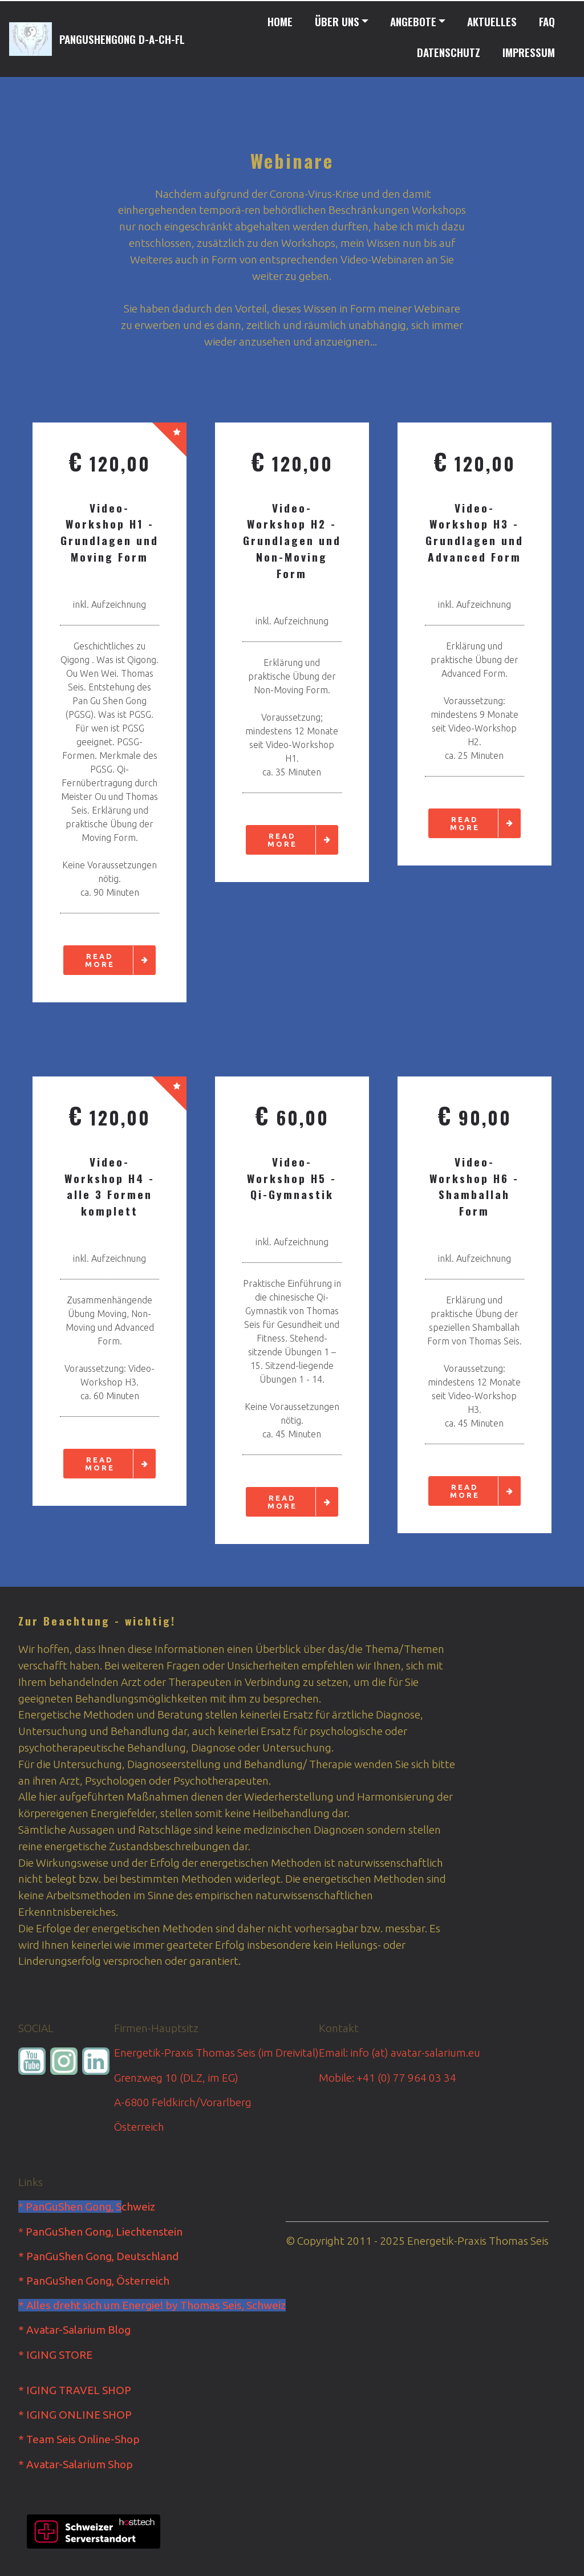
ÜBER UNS (337, 21)
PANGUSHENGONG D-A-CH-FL (122, 39)
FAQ (547, 21)
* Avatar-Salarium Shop (75, 2464)
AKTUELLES (492, 21)
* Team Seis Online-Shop (79, 2439)
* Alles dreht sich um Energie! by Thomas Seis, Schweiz (152, 2305)
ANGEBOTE (413, 21)
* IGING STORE (55, 2355)
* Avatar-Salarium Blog (74, 2329)
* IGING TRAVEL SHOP (74, 2390)
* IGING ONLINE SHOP (75, 2414)
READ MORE (120, 960)
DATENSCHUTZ (448, 52)
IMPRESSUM (528, 52)
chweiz (138, 2206)
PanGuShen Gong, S (73, 2206)
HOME (280, 21)
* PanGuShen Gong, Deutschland (98, 2256)
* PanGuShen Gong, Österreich (93, 2280)
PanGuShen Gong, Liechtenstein (104, 2231)
